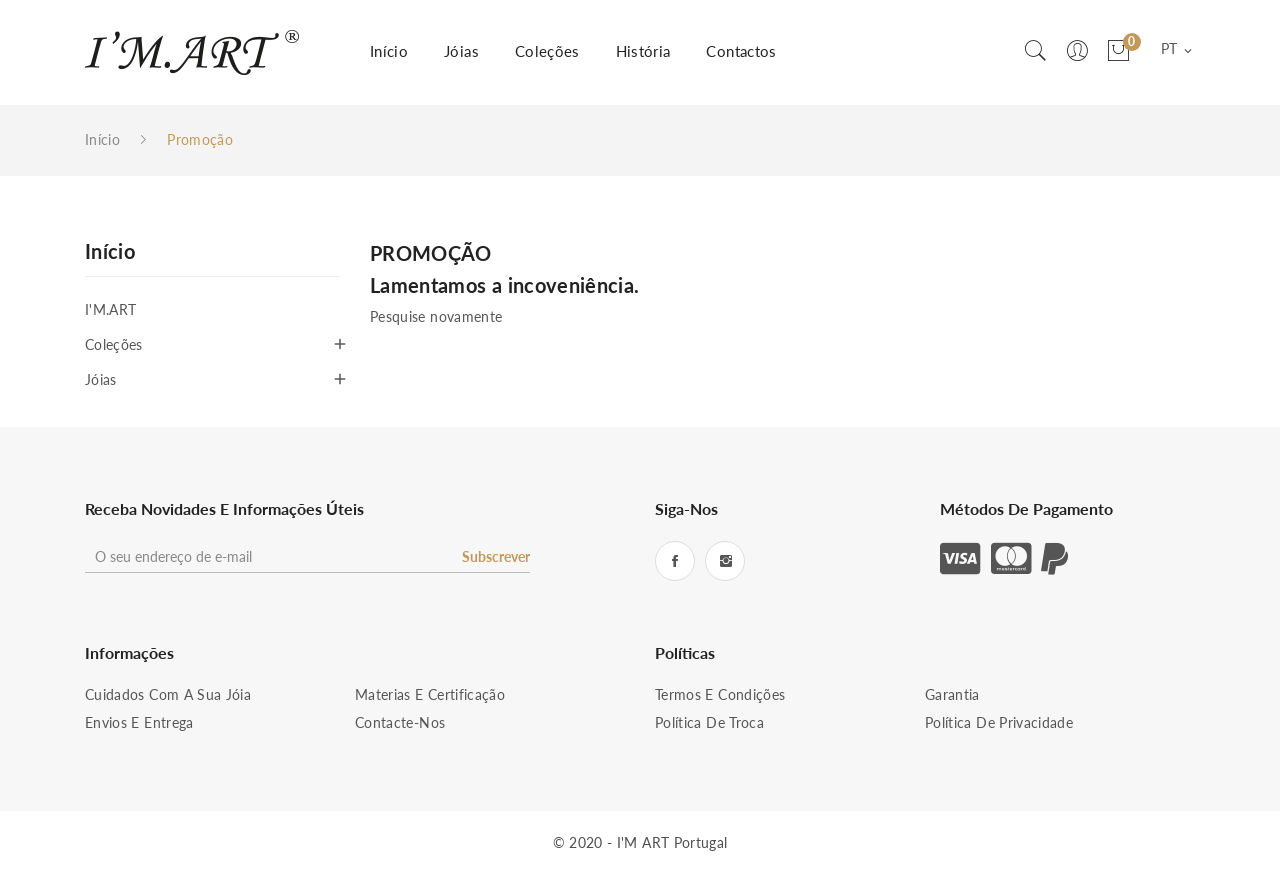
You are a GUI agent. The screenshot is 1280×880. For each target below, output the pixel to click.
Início (110, 252)
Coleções (114, 344)
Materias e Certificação (430, 694)
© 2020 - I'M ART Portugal (640, 842)
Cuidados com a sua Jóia (168, 694)
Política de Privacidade (999, 722)
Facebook (675, 561)
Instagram (725, 561)
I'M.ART (110, 309)
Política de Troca (709, 722)
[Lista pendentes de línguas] (1178, 50)
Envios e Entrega (139, 722)
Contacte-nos (400, 722)
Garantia (952, 694)
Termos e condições (720, 694)
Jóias (101, 379)
